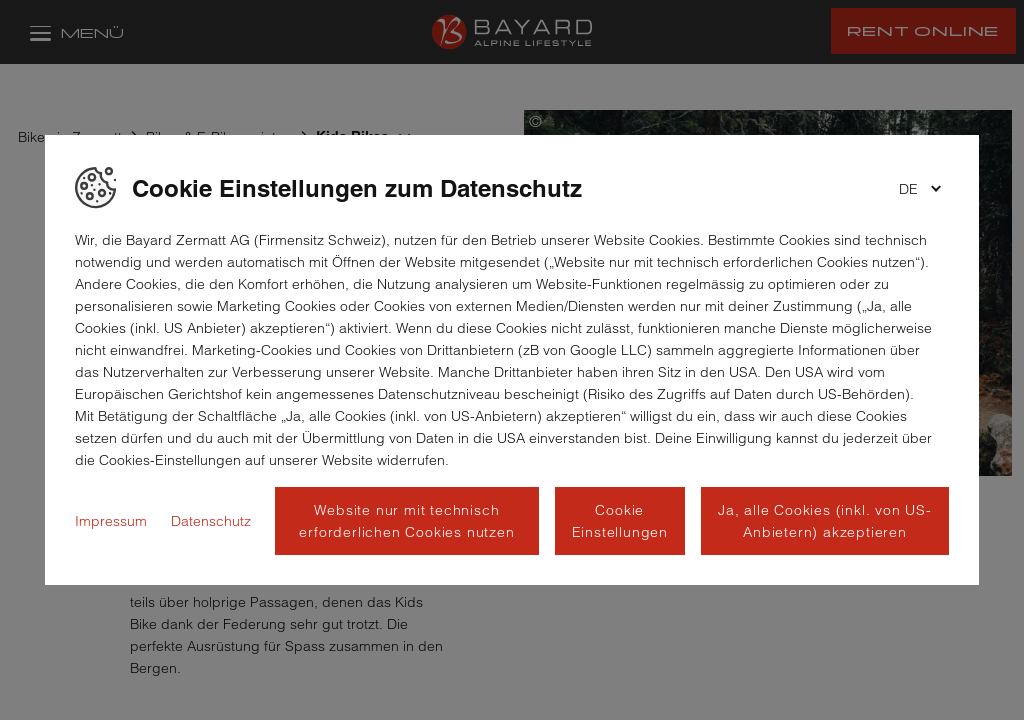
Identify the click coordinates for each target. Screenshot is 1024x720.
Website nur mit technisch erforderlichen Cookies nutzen (406, 521)
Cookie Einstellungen (620, 521)
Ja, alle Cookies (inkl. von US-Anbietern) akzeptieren (825, 521)
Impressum (111, 521)
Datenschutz (211, 521)
